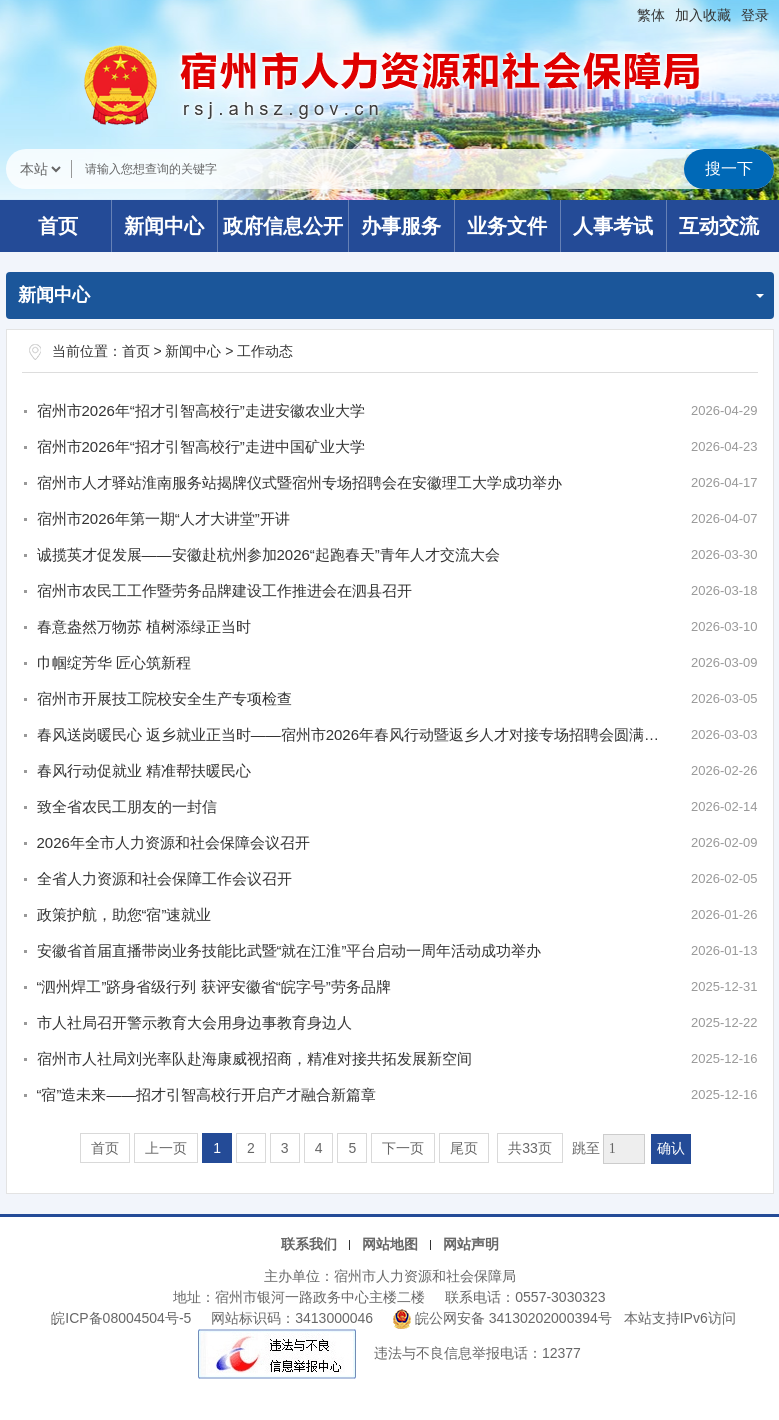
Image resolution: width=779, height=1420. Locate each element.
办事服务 (401, 226)
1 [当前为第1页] (217, 1148)
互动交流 (719, 226)
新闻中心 (164, 226)
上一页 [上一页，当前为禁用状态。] (166, 1148)
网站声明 (471, 1244)
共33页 (530, 1148)
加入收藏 (703, 15)
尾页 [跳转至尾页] (464, 1148)
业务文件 (507, 226)
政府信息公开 (283, 226)
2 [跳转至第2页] (251, 1148)
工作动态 (265, 351)
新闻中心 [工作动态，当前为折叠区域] (391, 295)
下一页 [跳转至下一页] (403, 1148)
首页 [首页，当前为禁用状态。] (105, 1148)
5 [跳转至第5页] (352, 1148)
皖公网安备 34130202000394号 (504, 1318)
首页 (58, 226)
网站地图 (390, 1244)
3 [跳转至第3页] (285, 1148)
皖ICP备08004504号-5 (121, 1318)
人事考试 (613, 226)
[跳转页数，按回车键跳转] (624, 1149)
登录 (755, 15)
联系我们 (309, 1244)
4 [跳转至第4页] (319, 1148)
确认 (671, 1148)
